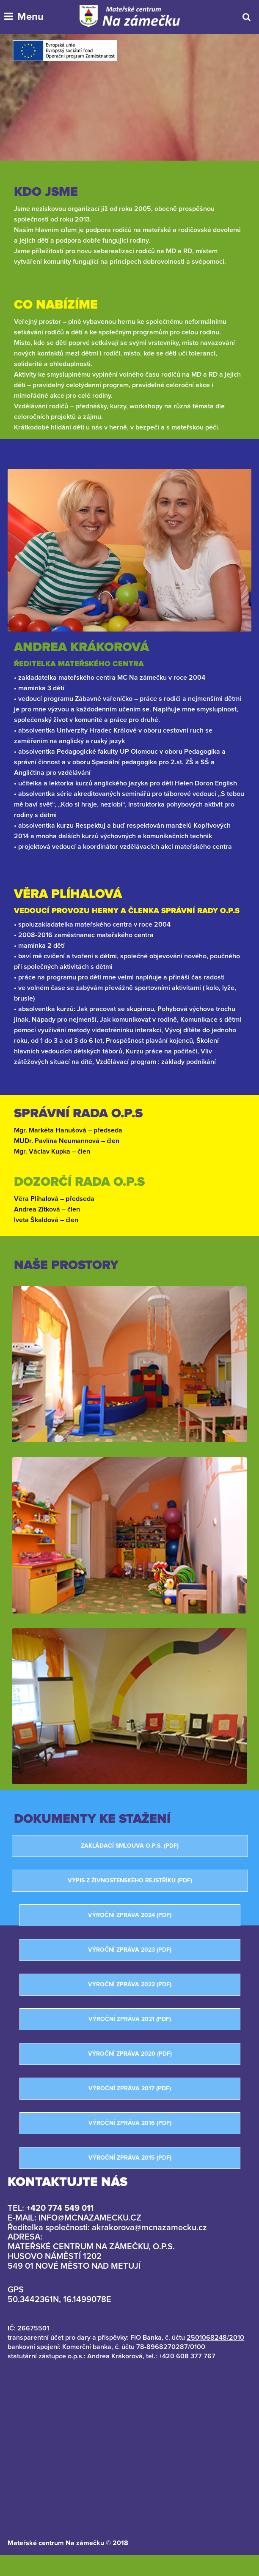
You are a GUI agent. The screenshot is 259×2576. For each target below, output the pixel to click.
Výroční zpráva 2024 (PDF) (129, 1915)
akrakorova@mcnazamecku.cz (149, 2227)
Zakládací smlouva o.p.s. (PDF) (130, 1846)
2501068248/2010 (215, 2337)
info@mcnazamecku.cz (90, 2218)
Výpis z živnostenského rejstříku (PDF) (130, 1881)
